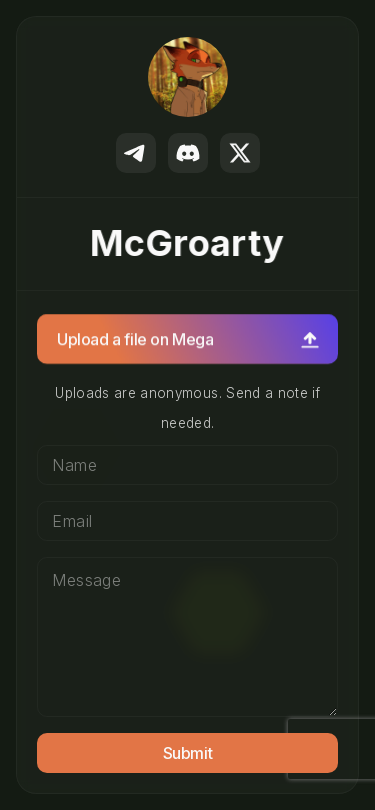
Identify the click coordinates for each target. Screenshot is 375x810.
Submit (188, 753)
